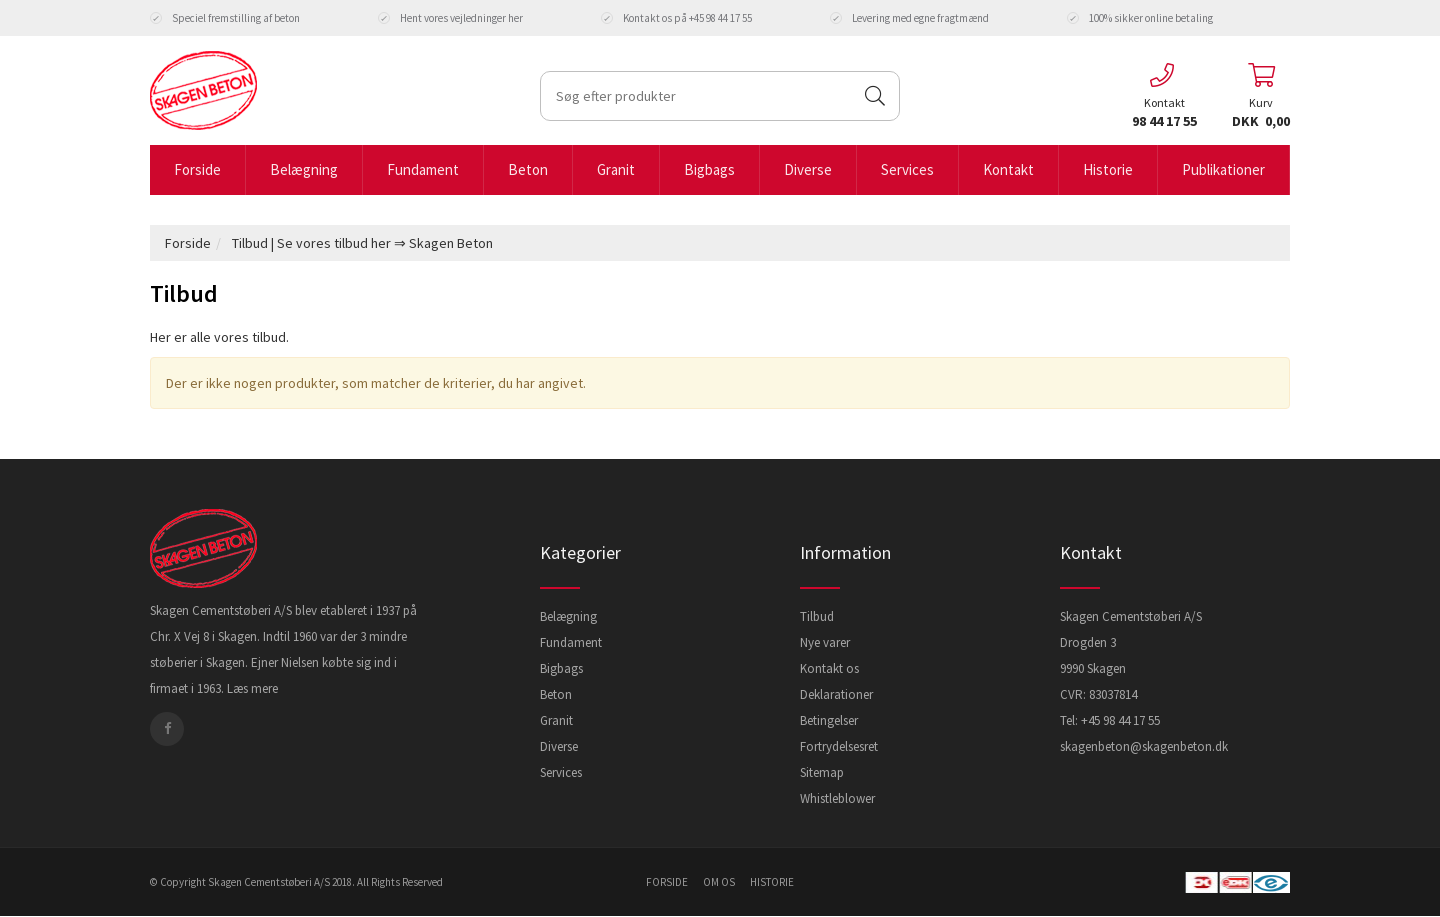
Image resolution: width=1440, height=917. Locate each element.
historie (772, 882)
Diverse (808, 169)
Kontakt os (829, 668)
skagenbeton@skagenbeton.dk (1144, 746)
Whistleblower (837, 798)
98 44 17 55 (1164, 121)
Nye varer (825, 642)
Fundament (423, 169)
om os (719, 882)
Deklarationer (836, 694)
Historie (1108, 169)
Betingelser (829, 720)
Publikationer (1223, 169)
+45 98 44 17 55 (1120, 720)
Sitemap (822, 772)
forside (667, 882)
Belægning (304, 169)
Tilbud (817, 616)
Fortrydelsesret (839, 746)
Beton (528, 169)
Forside (197, 169)
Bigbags (709, 169)
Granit (616, 169)
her (515, 18)
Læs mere (252, 688)
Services (907, 169)
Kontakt (1008, 169)
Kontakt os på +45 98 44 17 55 (676, 18)
